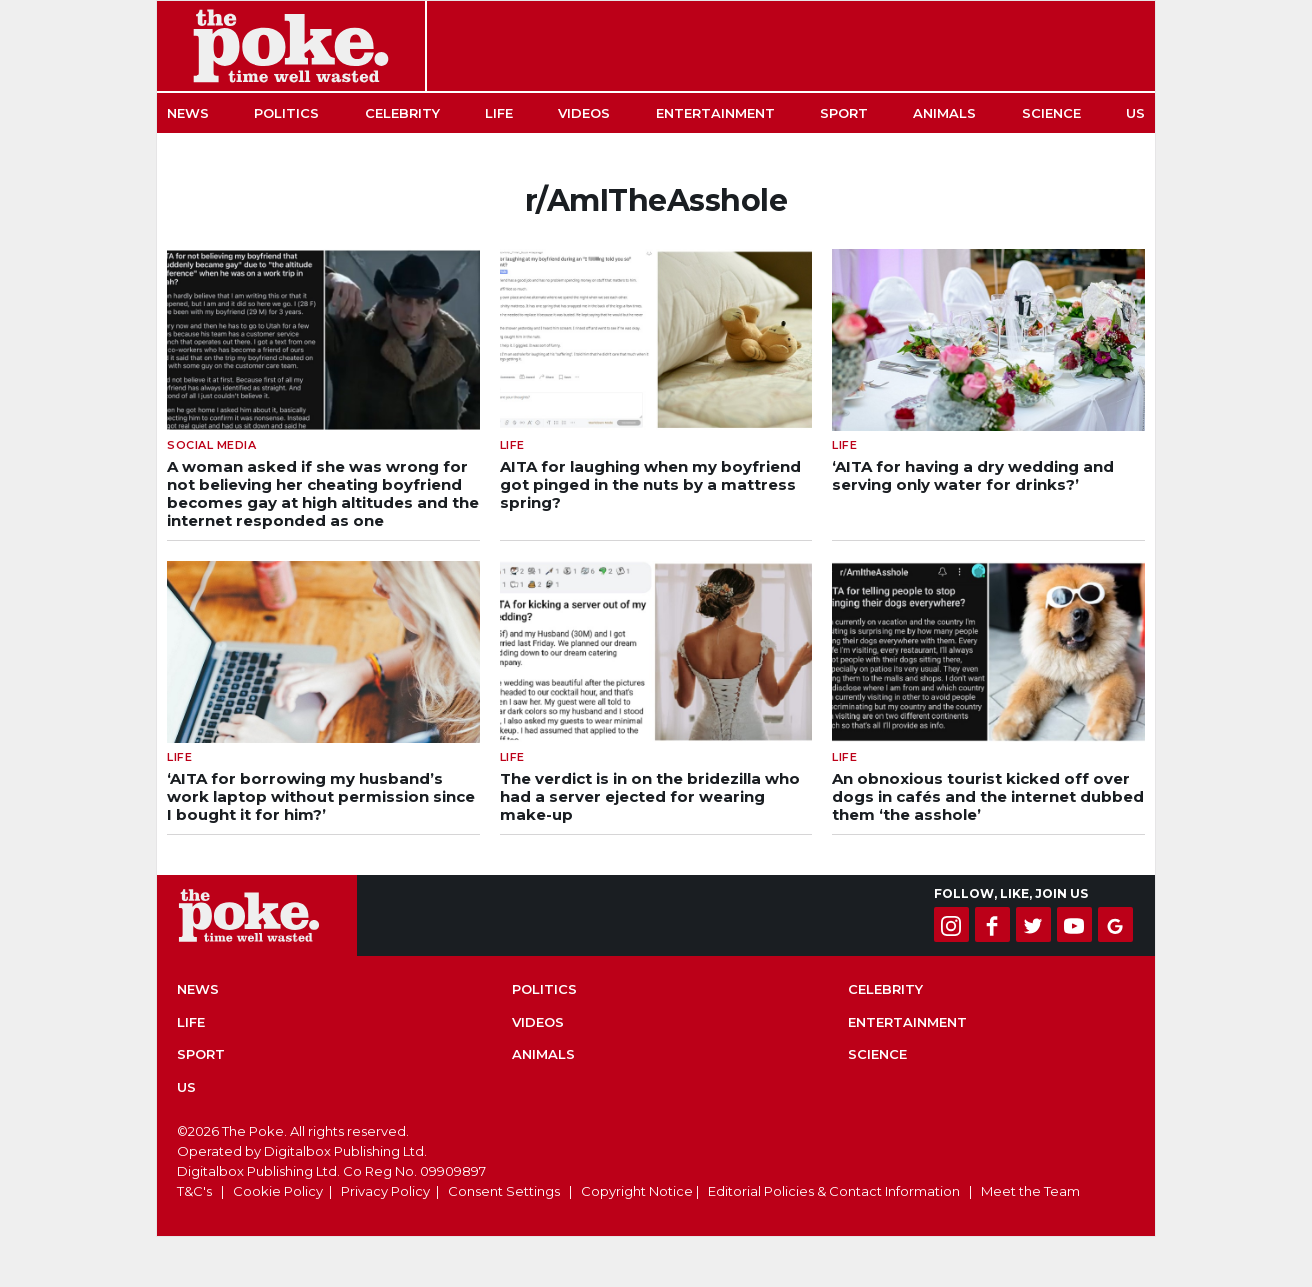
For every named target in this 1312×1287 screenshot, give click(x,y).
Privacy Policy (385, 1191)
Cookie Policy (278, 1191)
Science (1051, 113)
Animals (944, 113)
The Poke (291, 46)
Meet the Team (1030, 1191)
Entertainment (715, 113)
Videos (584, 113)
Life (499, 113)
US (1135, 113)
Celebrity (402, 113)
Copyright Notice (637, 1191)
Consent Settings (504, 1191)
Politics (286, 113)
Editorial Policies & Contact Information (834, 1191)
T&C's (194, 1191)
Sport (844, 113)
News (188, 113)
